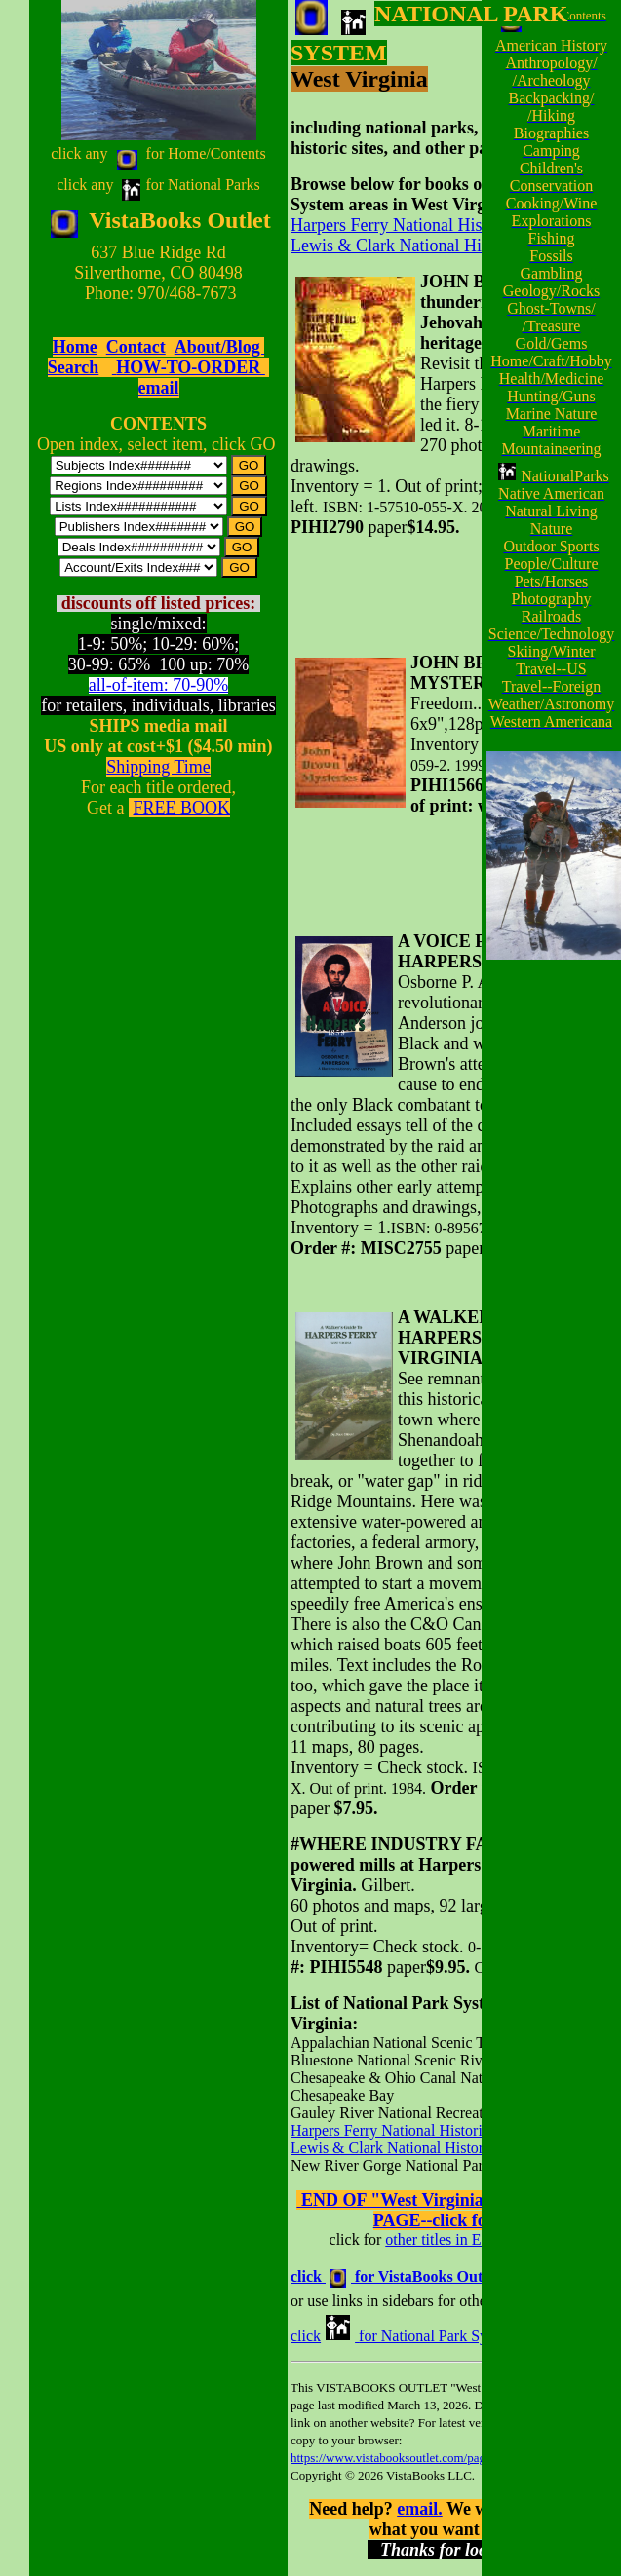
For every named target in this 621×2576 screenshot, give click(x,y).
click (306, 2336)
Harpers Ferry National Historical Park (412, 2130)
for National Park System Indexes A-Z (479, 2336)
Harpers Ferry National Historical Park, (429, 225)
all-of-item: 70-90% (158, 685)
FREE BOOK (181, 807)
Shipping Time (158, 767)
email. (420, 2509)
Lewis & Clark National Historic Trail (424, 245)
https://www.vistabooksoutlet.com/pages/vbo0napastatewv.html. (453, 2457)
